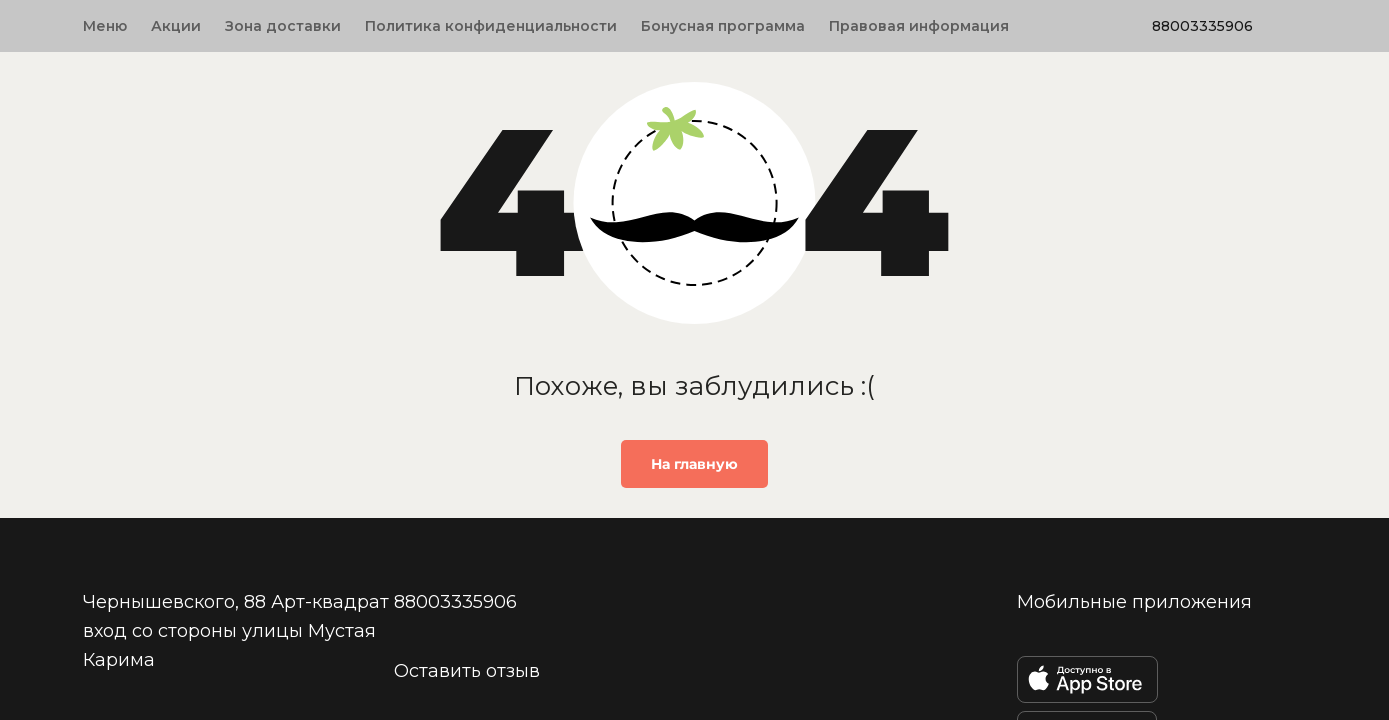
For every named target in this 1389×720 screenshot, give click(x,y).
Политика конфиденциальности (491, 26)
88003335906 (1202, 26)
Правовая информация (919, 26)
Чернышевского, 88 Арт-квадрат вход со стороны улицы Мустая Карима (236, 630)
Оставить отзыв (467, 670)
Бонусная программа (723, 26)
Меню (105, 26)
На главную (694, 464)
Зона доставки (283, 26)
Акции (176, 26)
